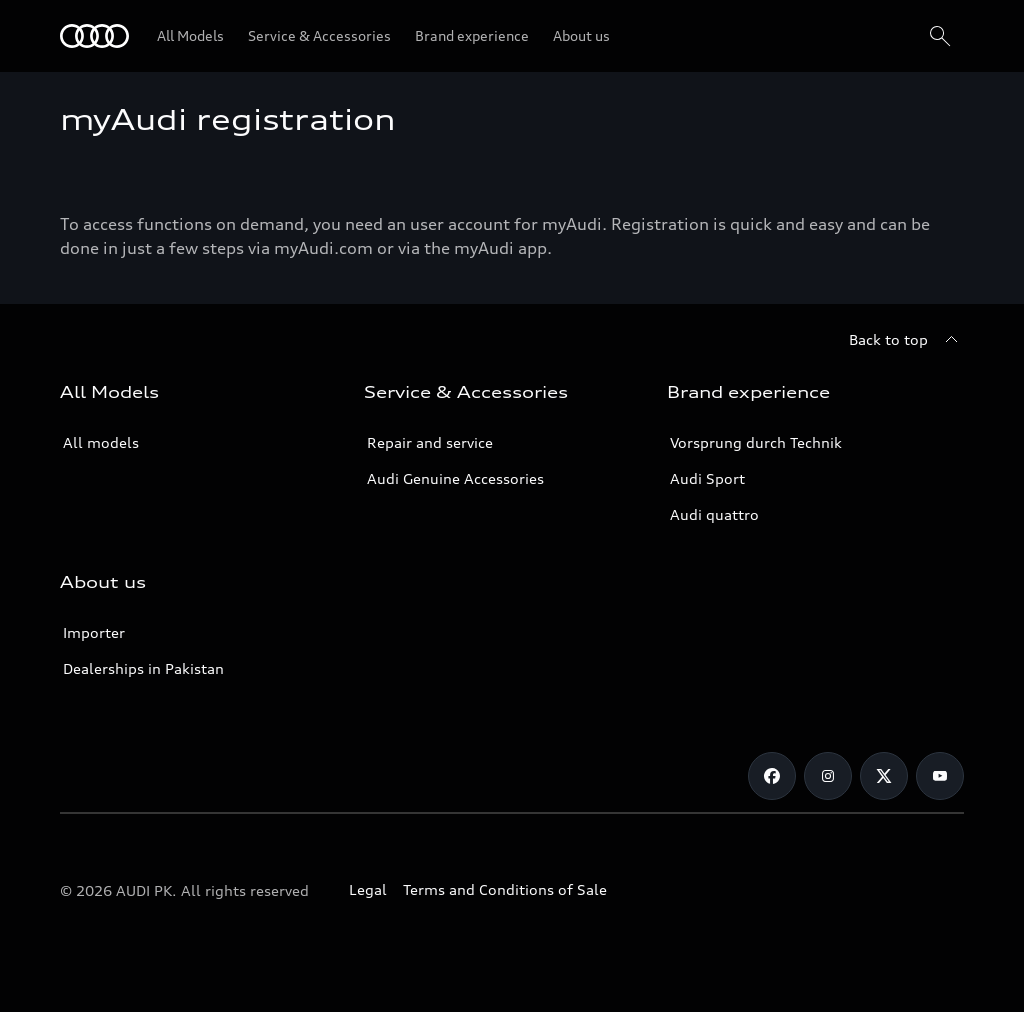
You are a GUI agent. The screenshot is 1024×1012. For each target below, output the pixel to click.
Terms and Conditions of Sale (505, 889)
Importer (94, 632)
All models (101, 442)
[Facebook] (772, 776)
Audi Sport (707, 478)
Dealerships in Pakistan (143, 668)
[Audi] (94, 36)
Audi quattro (714, 514)
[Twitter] (884, 776)
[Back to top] (906, 340)
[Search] (940, 36)
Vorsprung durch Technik (756, 442)
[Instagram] (828, 776)
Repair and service (430, 442)
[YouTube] (940, 776)
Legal (368, 889)
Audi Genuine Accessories (455, 478)
